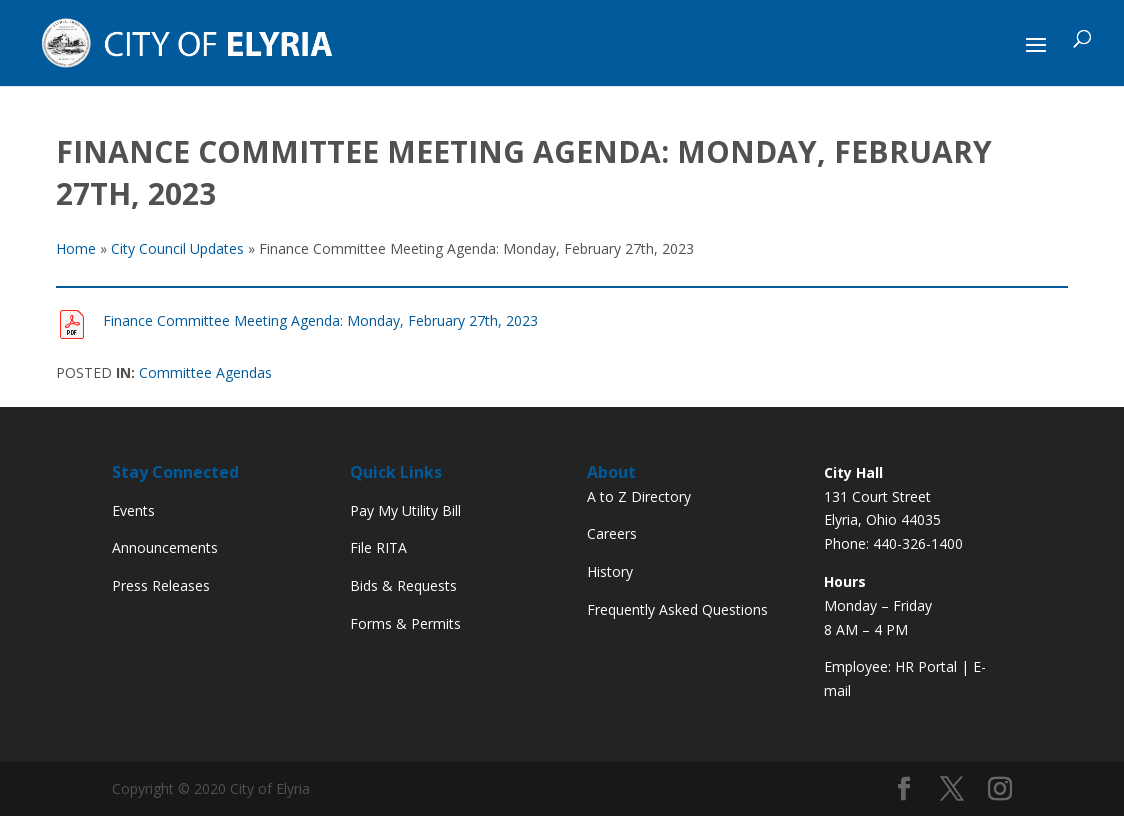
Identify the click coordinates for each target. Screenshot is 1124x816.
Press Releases (161, 585)
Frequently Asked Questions (677, 609)
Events (133, 510)
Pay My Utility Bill (405, 510)
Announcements (165, 547)
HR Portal (926, 666)
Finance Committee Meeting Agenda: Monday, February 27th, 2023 (320, 320)
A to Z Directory (639, 496)
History (610, 571)
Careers (612, 533)
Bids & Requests (403, 585)
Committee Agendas (205, 372)
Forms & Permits (405, 623)
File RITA (378, 547)
